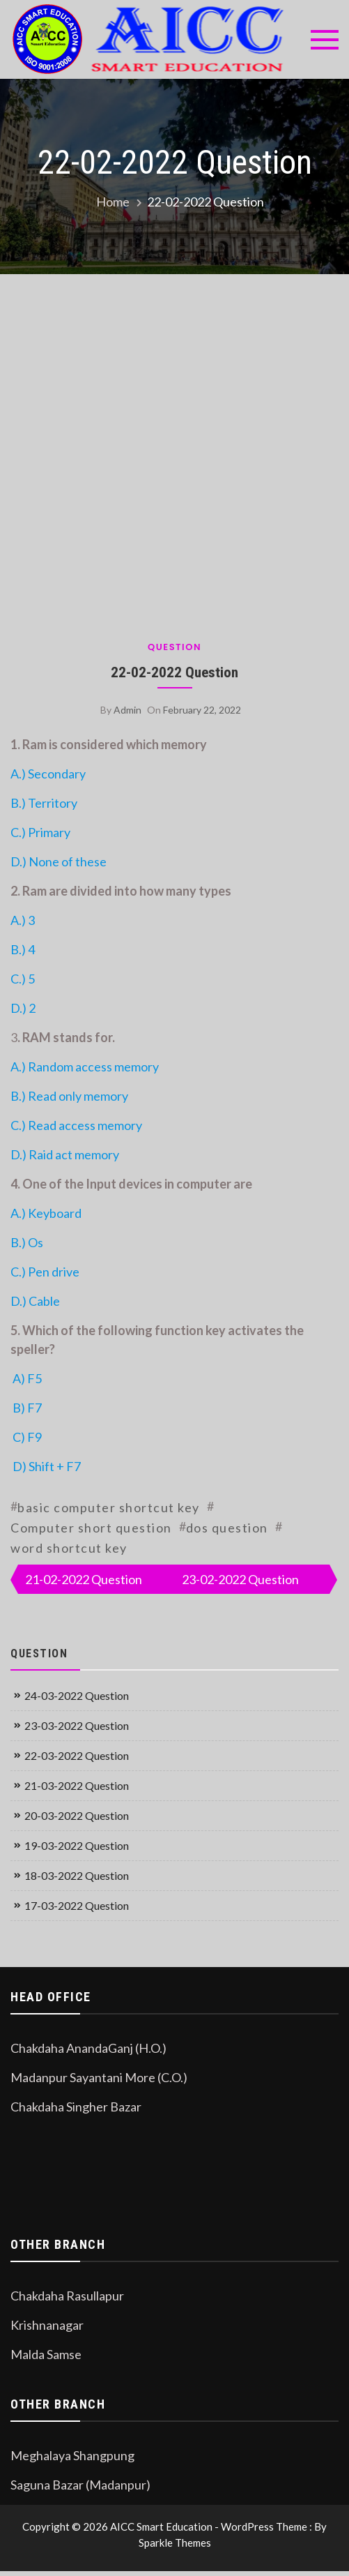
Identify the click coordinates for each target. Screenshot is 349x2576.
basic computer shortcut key (108, 1507)
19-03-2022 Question (76, 1845)
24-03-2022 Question (76, 1695)
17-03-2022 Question (76, 1905)
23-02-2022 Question (240, 1579)
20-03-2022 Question (76, 1815)
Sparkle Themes (175, 2542)
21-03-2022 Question (76, 1785)
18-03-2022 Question (76, 1875)
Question (174, 647)
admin (127, 710)
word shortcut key (68, 1548)
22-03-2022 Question (76, 1755)
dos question (227, 1527)
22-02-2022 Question (174, 672)
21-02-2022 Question (83, 1579)
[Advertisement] (142, 451)
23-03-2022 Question (76, 1725)
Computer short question (91, 1527)
